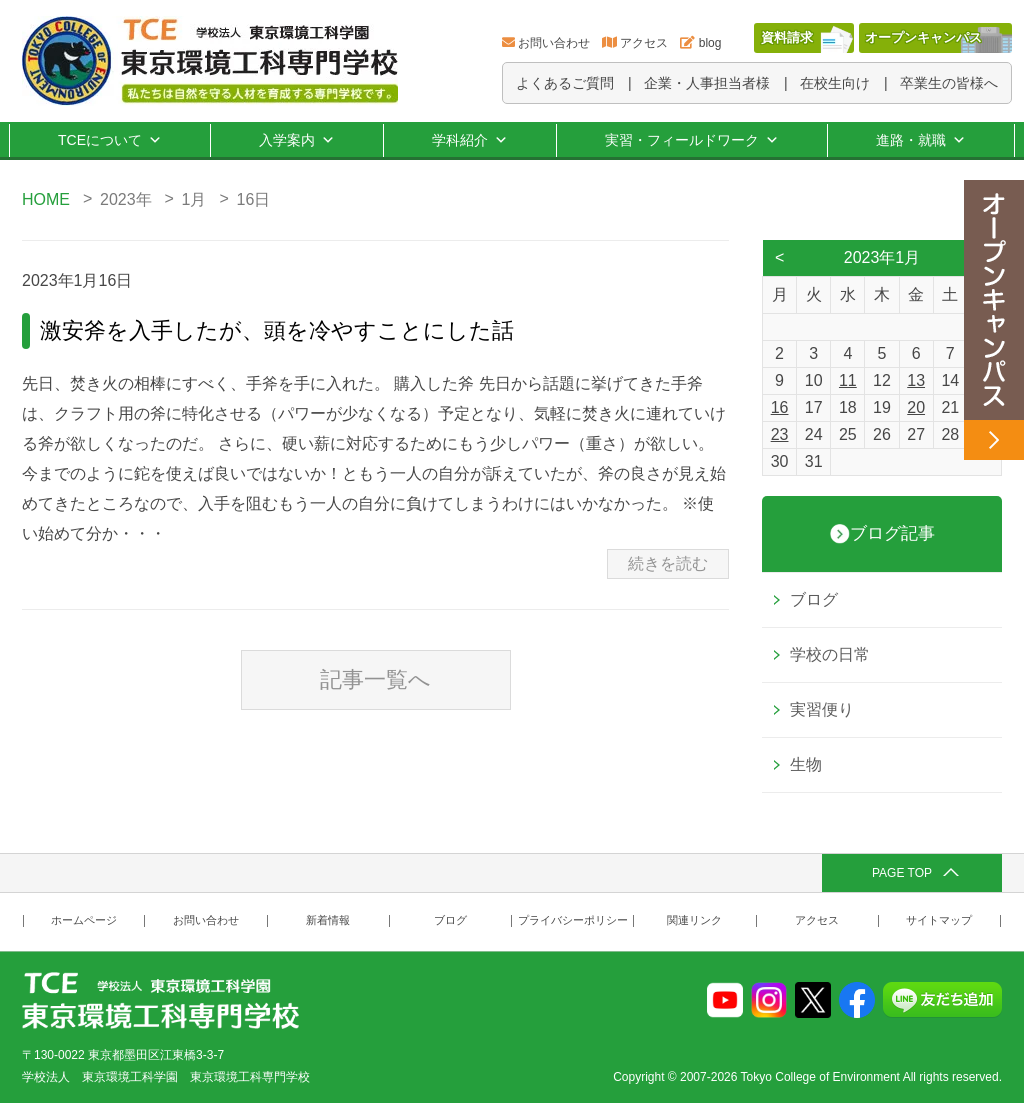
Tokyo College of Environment (820, 1077)
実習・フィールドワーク (692, 140)
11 (848, 380)
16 (780, 407)
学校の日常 (830, 654)
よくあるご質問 (565, 83)
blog (710, 43)
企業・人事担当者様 (707, 83)
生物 (806, 764)
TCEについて (110, 140)
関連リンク (694, 920)
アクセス (644, 43)
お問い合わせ (554, 43)
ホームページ (84, 920)
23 (780, 434)
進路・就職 (921, 140)
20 (916, 407)
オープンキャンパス (923, 37)
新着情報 (328, 920)
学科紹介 (470, 140)
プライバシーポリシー (573, 920)
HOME (46, 199)
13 (916, 380)
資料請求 (787, 37)
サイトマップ (939, 920)
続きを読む (668, 563)
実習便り (822, 709)
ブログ (814, 599)
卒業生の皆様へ (949, 83)
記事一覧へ (375, 679)
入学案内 (297, 140)
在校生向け (835, 83)
